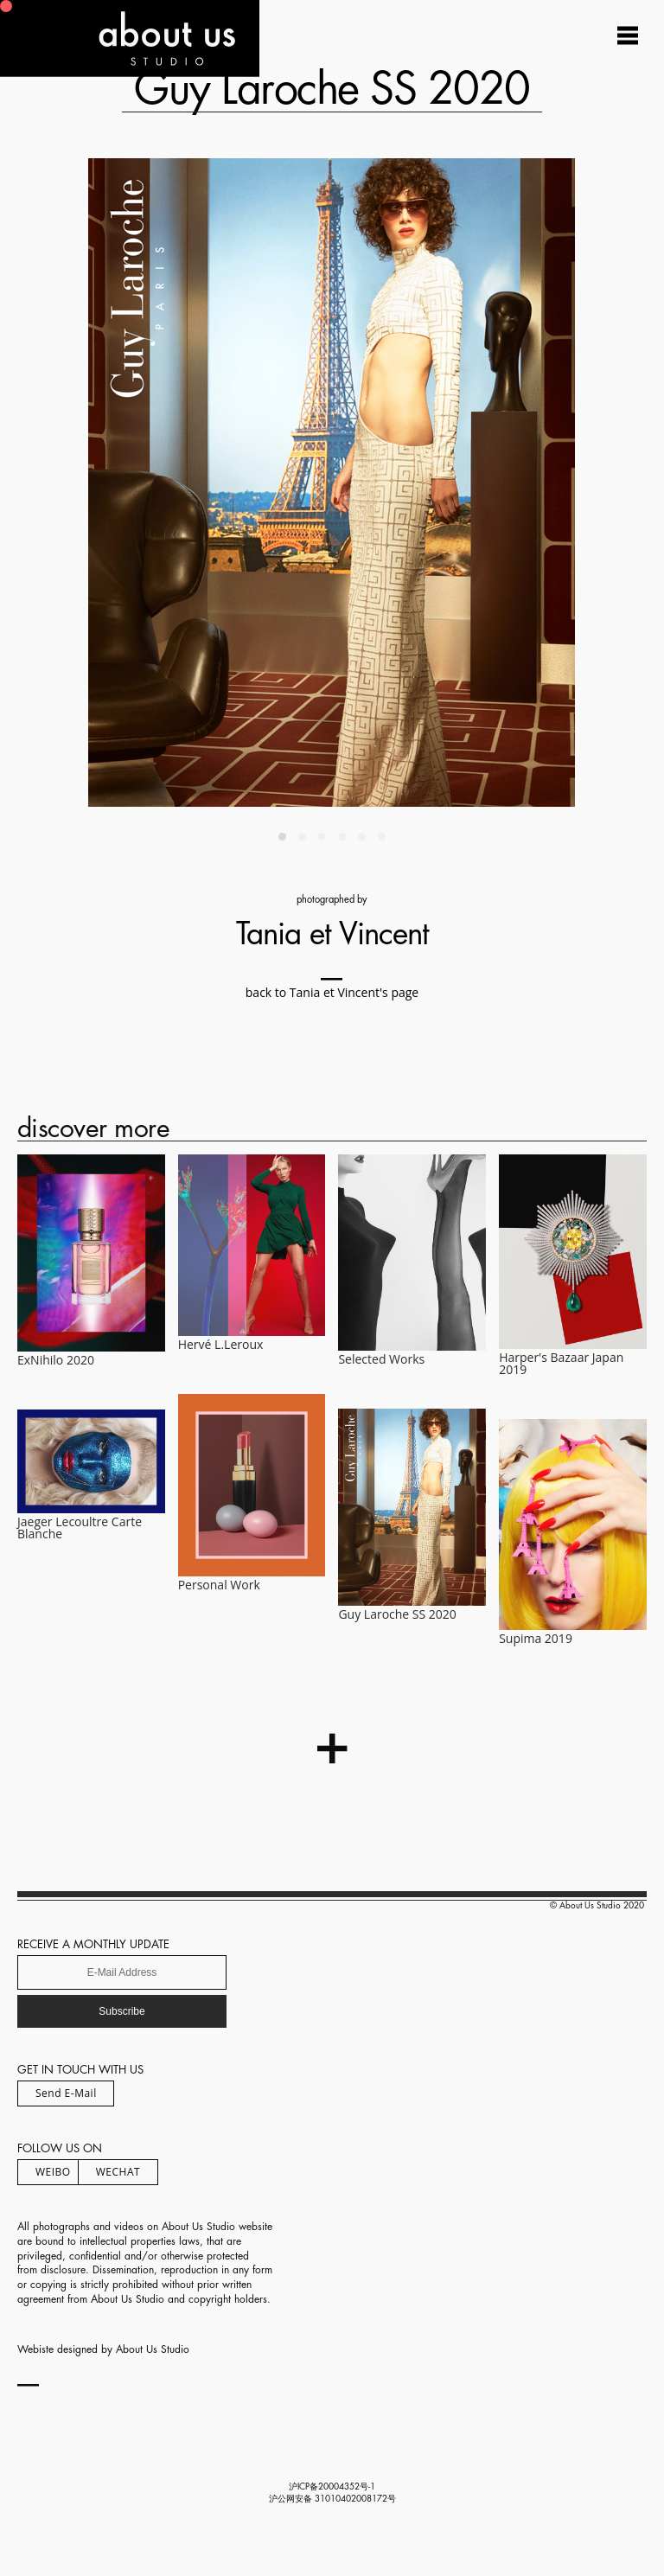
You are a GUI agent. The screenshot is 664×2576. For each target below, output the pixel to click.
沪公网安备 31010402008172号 (332, 2499)
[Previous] (201, 482)
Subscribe (121, 2011)
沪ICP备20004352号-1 (332, 2487)
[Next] (463, 482)
